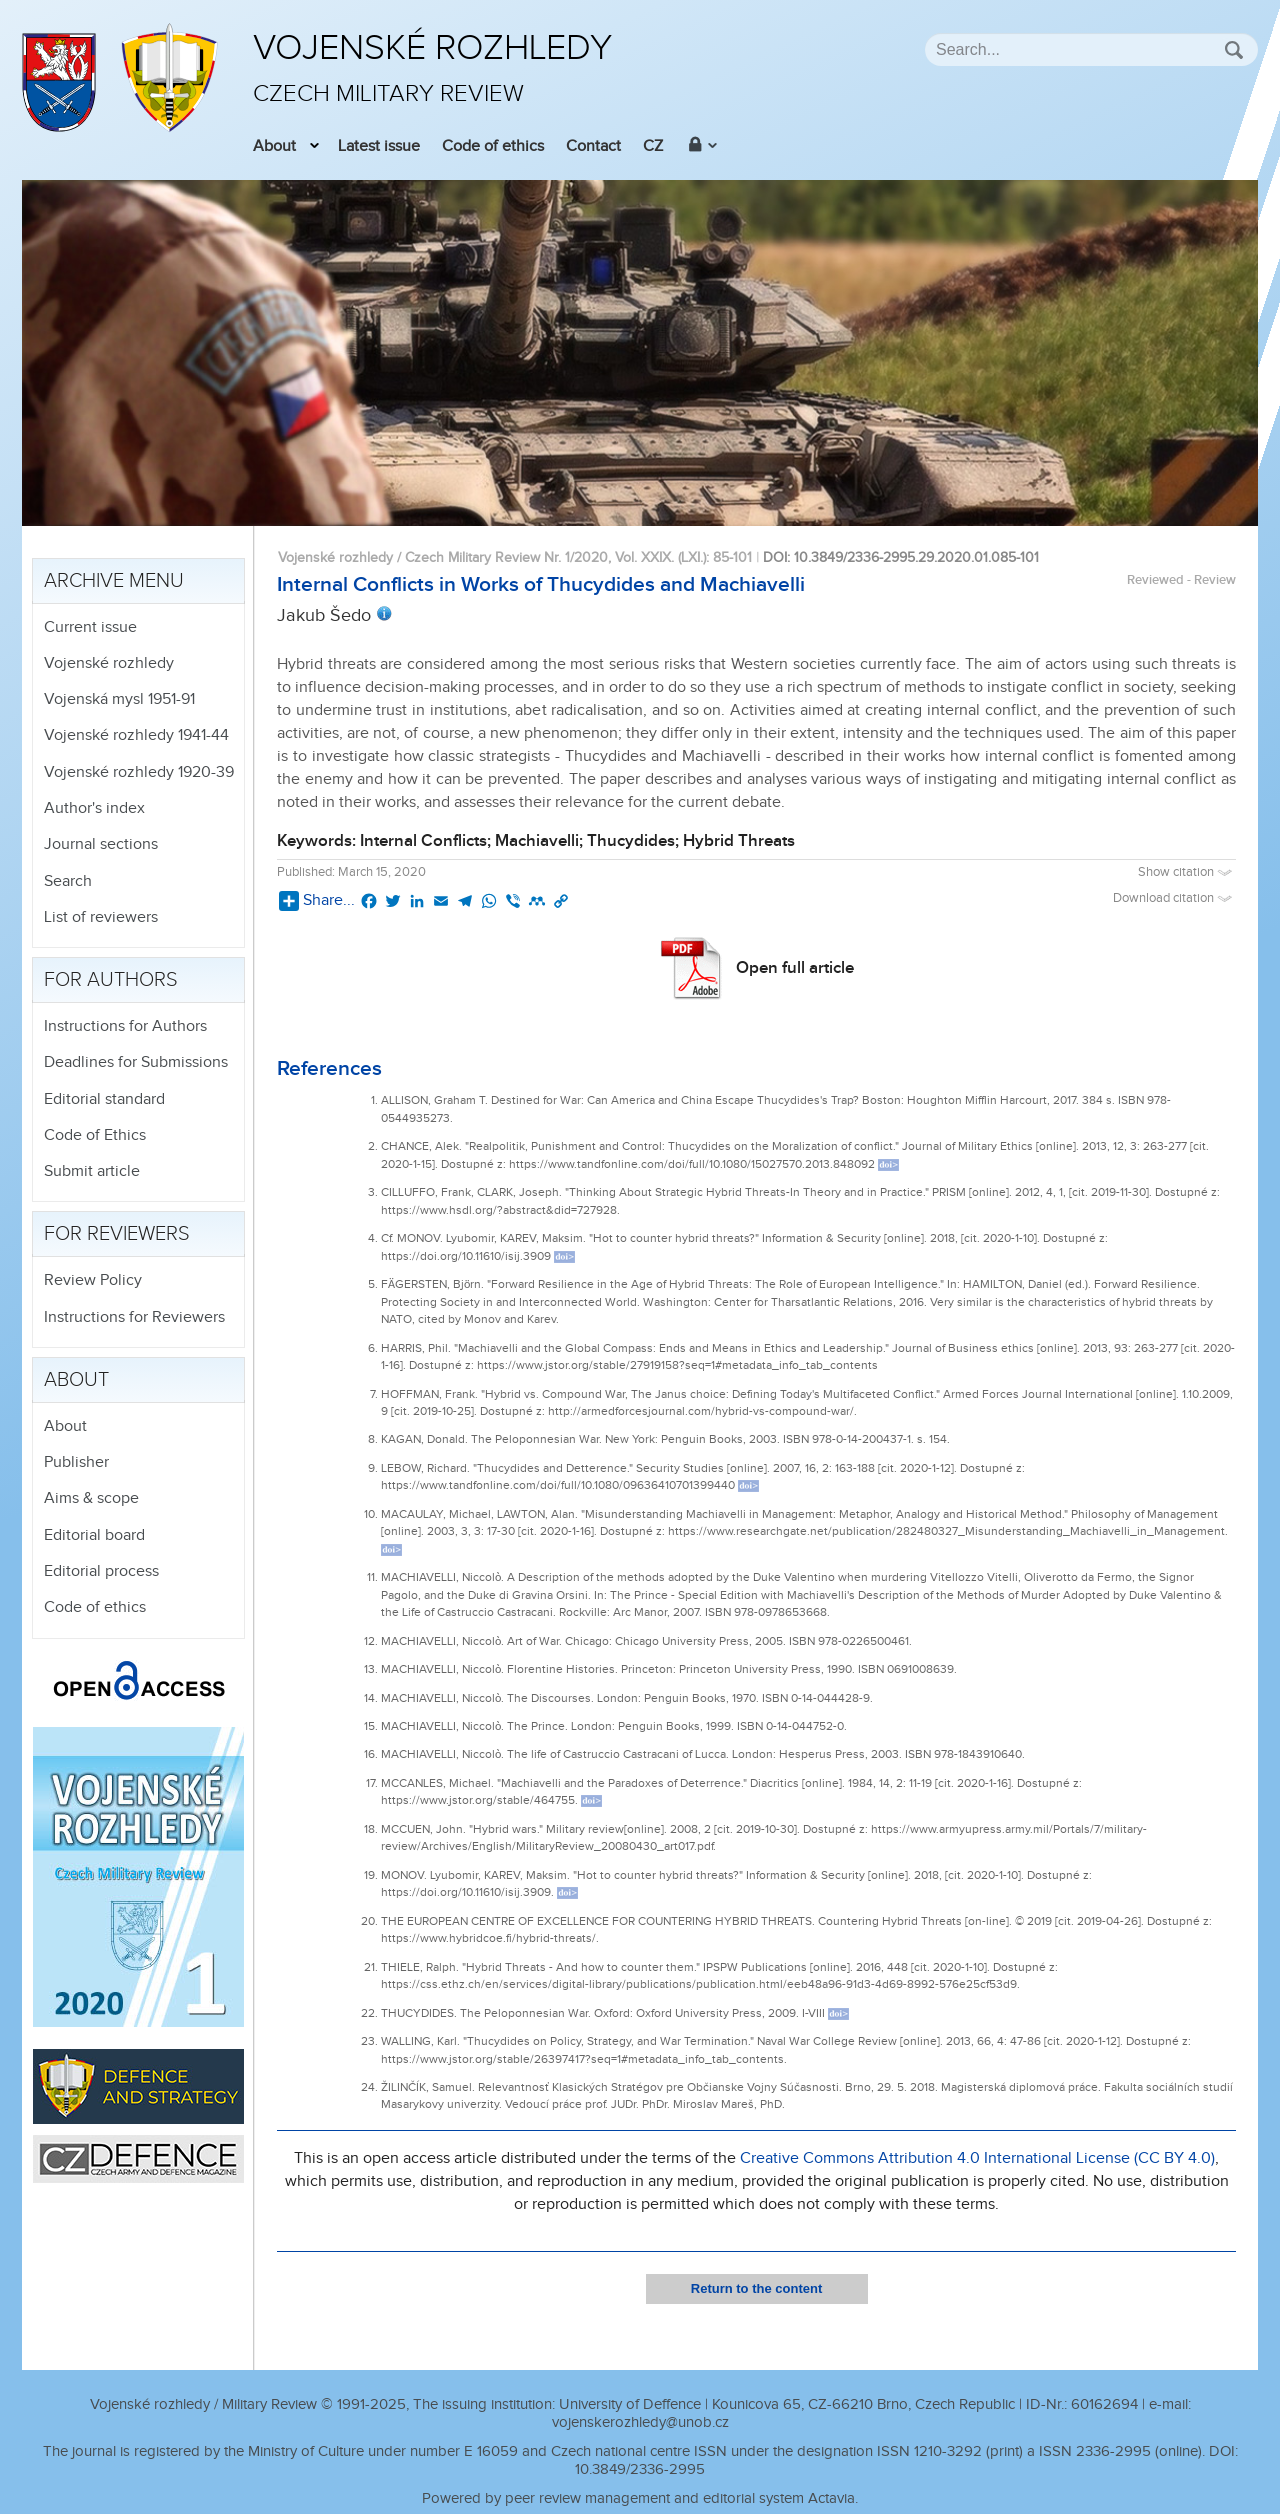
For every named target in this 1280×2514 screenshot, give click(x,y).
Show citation (1187, 872)
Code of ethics (493, 146)
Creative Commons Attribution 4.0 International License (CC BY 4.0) (977, 2158)
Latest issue (379, 146)
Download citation (1174, 898)
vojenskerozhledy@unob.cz (640, 2422)
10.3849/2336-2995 (640, 2469)
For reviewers (117, 1234)
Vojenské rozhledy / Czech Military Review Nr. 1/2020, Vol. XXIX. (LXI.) (492, 557)
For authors (111, 980)
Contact (593, 146)
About (274, 146)
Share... (317, 901)
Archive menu (114, 581)
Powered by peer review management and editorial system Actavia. (640, 2498)
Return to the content (756, 2288)
